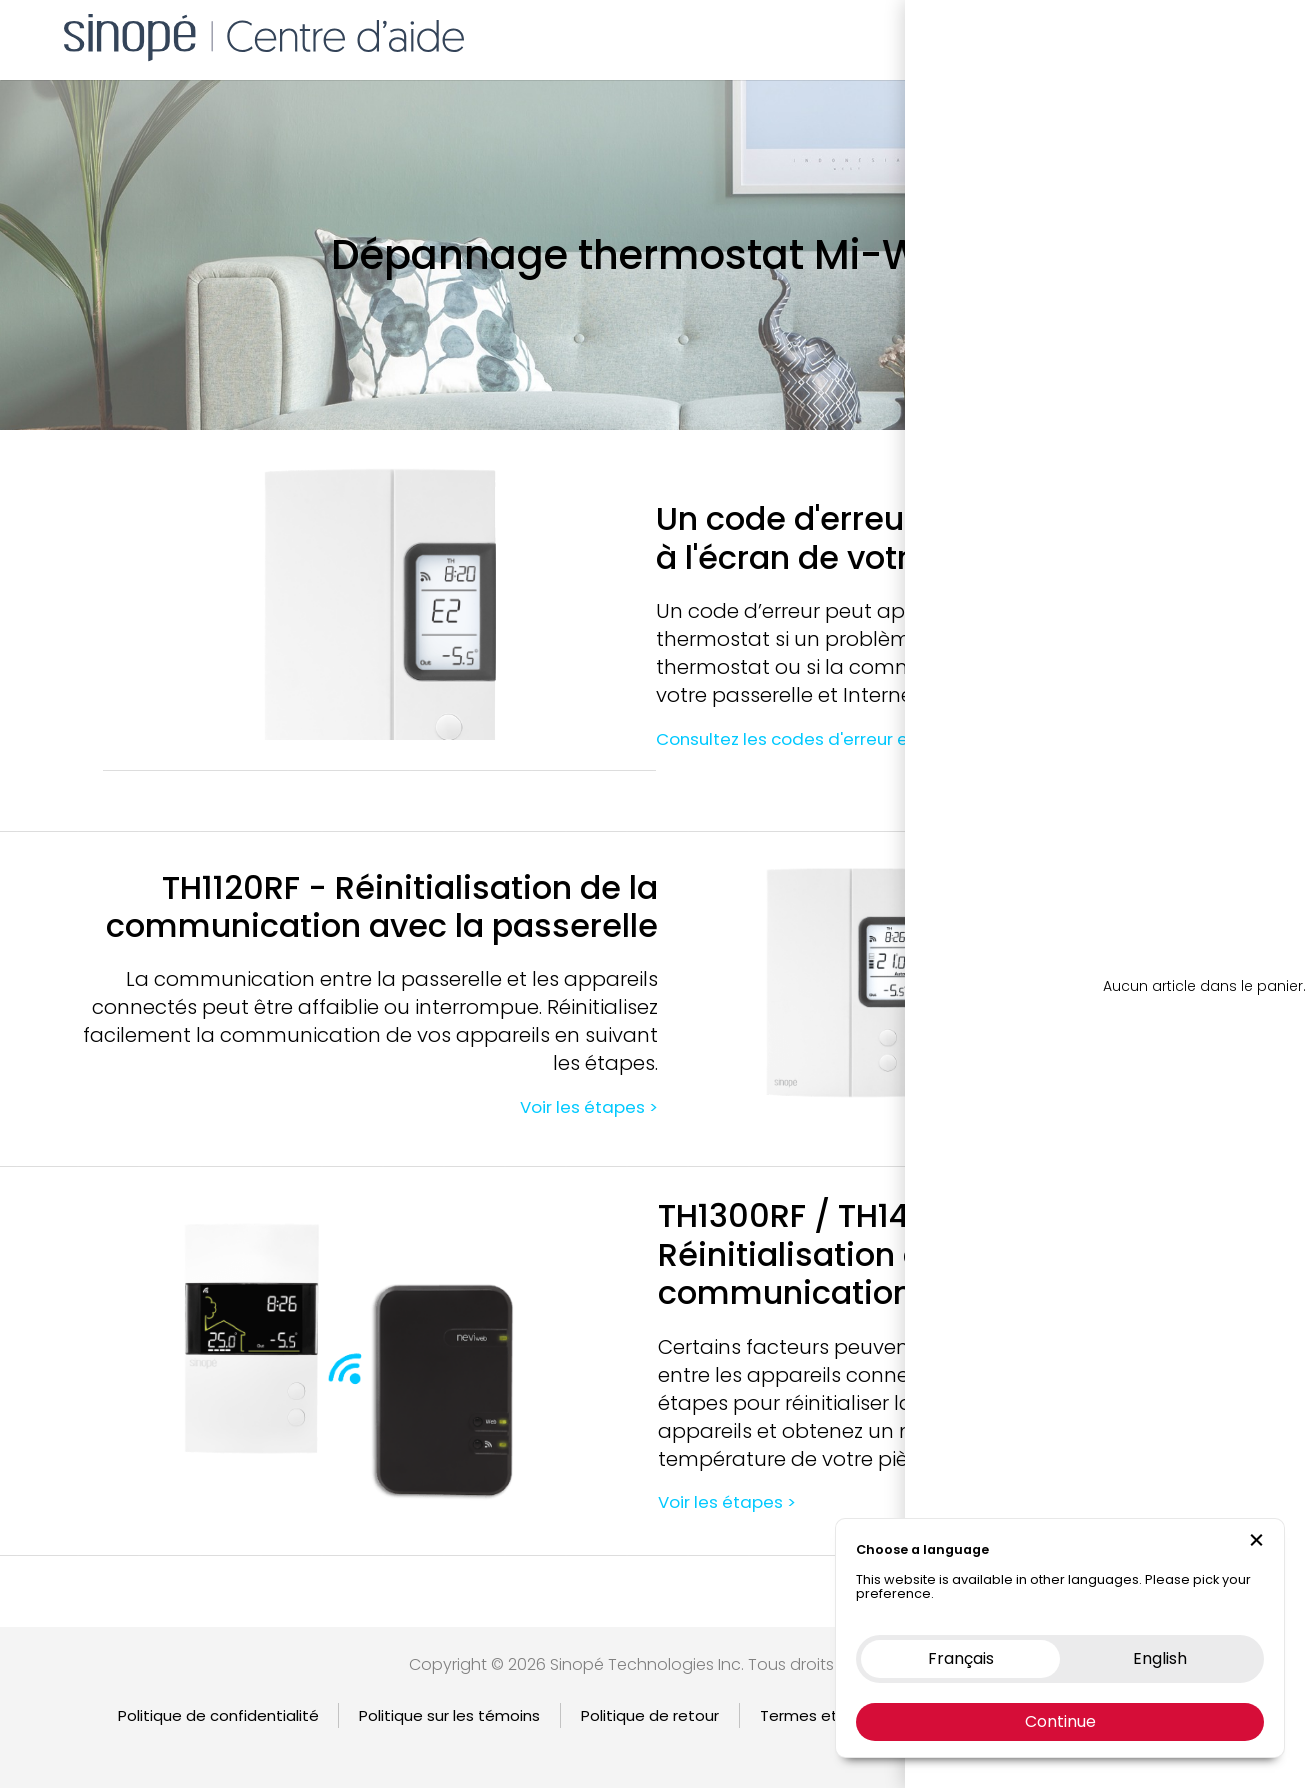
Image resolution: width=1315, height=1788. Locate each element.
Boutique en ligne (990, 34)
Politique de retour (650, 1715)
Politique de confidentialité (218, 1715)
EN (1265, 34)
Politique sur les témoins (449, 1715)
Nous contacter (1139, 34)
